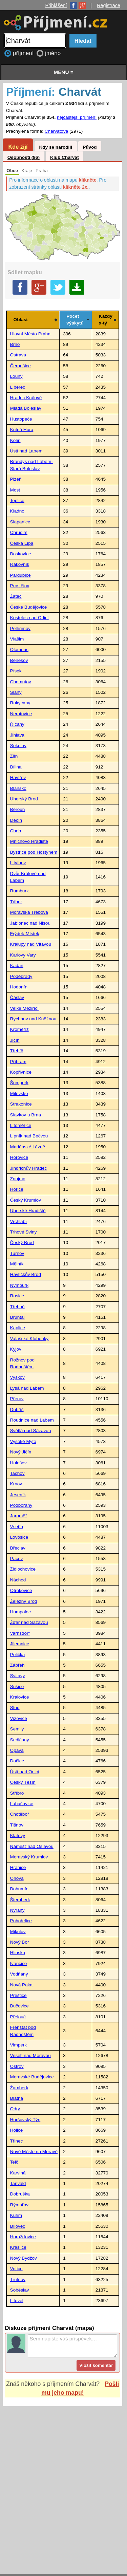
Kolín (15, 440)
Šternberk (20, 1899)
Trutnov (18, 2279)
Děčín (16, 820)
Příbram (18, 1061)
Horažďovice (23, 2236)
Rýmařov (19, 2204)
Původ (90, 147)
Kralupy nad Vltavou (30, 944)
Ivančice (18, 1963)
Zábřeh (17, 1665)
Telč (14, 2162)
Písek (16, 670)
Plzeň (16, 479)
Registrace (108, 5)
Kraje (26, 170)
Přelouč (18, 2016)
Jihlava (17, 735)
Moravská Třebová (29, 912)
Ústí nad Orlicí (24, 1771)
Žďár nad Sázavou (29, 1622)
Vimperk (18, 2044)
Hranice (18, 1867)
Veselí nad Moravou (30, 2055)
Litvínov (18, 862)
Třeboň (17, 1306)
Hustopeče (21, 419)
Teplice (17, 500)
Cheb (15, 830)
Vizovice (18, 1718)
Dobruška (20, 2194)
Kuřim (16, 2215)
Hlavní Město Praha (30, 333)
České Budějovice (28, 607)
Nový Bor (19, 1942)
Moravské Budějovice (32, 2076)
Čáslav (17, 997)
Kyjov (15, 1349)
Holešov (18, 1462)
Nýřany (17, 1910)
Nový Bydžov (23, 2258)
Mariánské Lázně (27, 1146)
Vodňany (19, 1974)
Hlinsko (17, 1952)
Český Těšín (23, 1782)
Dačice (17, 1760)
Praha (42, 170)
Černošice (20, 365)
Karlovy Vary (23, 955)
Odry (15, 2108)
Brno (15, 344)
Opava (17, 1750)
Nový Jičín (20, 1451)
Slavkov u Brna (25, 1114)
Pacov (16, 1558)
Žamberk (19, 2087)
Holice (16, 2130)
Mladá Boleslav (25, 408)
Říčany (17, 724)
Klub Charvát (64, 157)
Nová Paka (21, 1984)
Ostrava (18, 354)
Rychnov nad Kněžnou (33, 1018)
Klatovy (17, 1835)
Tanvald (18, 2183)
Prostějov (19, 585)
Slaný (16, 692)
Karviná (18, 2172)
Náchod (18, 1579)
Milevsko (19, 1093)
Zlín (14, 756)
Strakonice (21, 1104)
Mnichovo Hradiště (29, 841)
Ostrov (17, 2066)
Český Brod (22, 1242)
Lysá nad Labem (27, 1388)
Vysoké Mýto (23, 1441)
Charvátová (56, 131)
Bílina (16, 767)
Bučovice (19, 2005)
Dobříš (17, 1409)
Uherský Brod (24, 798)
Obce (12, 170)
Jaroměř (18, 1515)
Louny (16, 376)
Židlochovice (23, 1569)
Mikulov (18, 1931)
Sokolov (18, 745)
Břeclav (17, 1548)
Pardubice (20, 575)
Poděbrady (21, 976)
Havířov (18, 777)
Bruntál (17, 1317)
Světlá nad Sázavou (30, 1430)
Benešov (19, 660)
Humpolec (20, 1611)
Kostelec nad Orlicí (29, 617)
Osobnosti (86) (23, 157)
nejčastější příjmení (77, 117)
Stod (15, 1707)
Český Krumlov (25, 1200)
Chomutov (20, 681)
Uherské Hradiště (28, 1210)
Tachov (17, 1473)
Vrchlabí (18, 1221)
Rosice (17, 1295)
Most (15, 490)
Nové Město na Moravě (34, 2151)
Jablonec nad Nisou (30, 923)
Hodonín (18, 986)
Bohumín (19, 1888)
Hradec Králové (26, 397)
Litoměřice (20, 1125)
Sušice (17, 1686)
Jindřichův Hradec (28, 1168)
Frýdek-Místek (24, 933)
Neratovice (21, 713)
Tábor (16, 901)
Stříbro (17, 1793)
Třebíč (16, 1050)
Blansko (18, 788)
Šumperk (19, 1082)
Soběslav (19, 2290)
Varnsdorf (20, 1633)
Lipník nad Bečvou (29, 1135)
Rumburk (19, 890)
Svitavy (17, 1675)
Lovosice (19, 1537)
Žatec (16, 596)
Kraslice (18, 2247)
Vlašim (17, 639)
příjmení (24, 53)
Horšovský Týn (25, 2119)
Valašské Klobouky (29, 1338)
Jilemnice (19, 1643)
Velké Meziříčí (24, 1008)
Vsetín (16, 1526)
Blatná (16, 2098)
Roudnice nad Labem (32, 1420)
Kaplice (17, 1327)
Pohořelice (21, 1920)
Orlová (17, 1878)
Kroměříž (19, 1029)
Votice (16, 2268)
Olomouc (19, 649)
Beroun (17, 809)
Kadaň (16, 965)
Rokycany (20, 702)
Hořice (16, 1189)
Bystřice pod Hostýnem (34, 852)
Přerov (17, 1398)
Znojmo (17, 1178)
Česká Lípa (22, 543)
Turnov (17, 1253)
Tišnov (17, 1825)
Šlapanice (20, 521)
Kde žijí (17, 147)
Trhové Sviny (23, 1232)
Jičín (15, 1040)
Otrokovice (21, 1590)
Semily (17, 1728)
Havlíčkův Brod (25, 1274)
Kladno (17, 511)
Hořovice (19, 1157)
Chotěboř (19, 1814)
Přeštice (18, 1995)
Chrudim (18, 532)
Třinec (16, 2141)
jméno (53, 53)
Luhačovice (22, 1803)
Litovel (16, 2300)
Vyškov (17, 1377)
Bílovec (17, 2226)
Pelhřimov (20, 628)
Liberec (17, 387)
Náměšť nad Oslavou (32, 1846)
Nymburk (19, 1285)
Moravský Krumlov (29, 1856)
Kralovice (19, 1697)
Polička (17, 1654)
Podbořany (21, 1505)
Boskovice (20, 553)
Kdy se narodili (55, 147)
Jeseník (18, 1494)
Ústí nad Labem (26, 450)
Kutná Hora (22, 429)
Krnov (16, 1483)
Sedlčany (19, 1739)
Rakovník (19, 564)
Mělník (17, 1263)
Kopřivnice (20, 1072)
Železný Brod (23, 1601)
